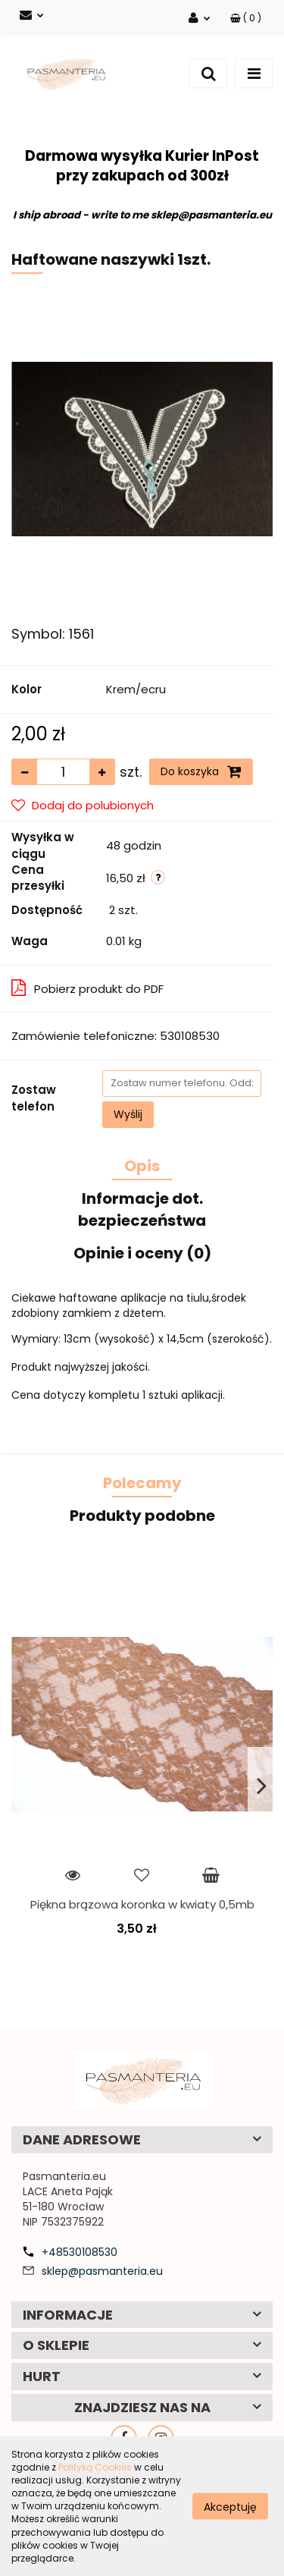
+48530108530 (79, 2252)
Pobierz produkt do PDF (87, 988)
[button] (246, 18)
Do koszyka (201, 771)
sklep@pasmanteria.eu (102, 2271)
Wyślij (128, 1114)
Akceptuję (230, 2506)
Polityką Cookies (95, 2467)
